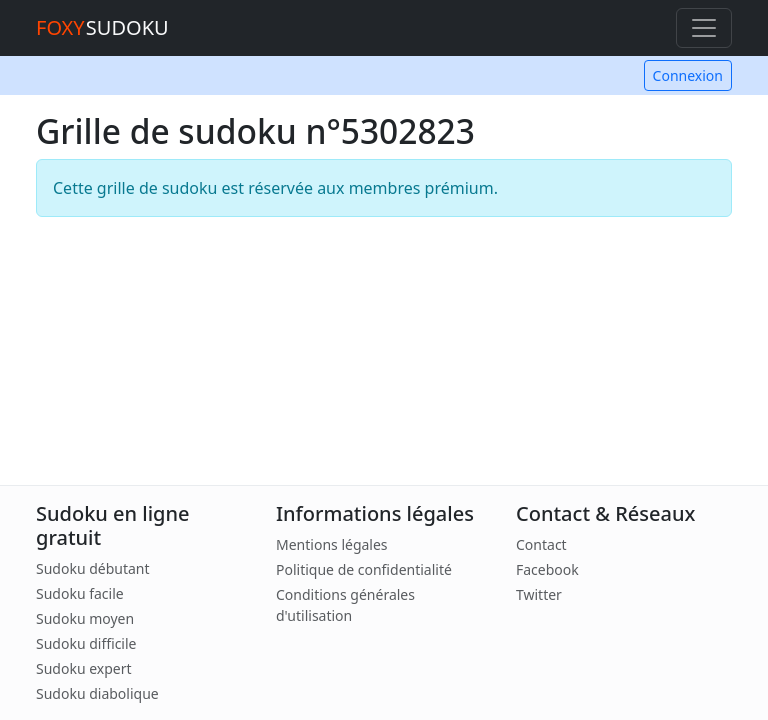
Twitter (539, 594)
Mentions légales (332, 544)
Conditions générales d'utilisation (345, 605)
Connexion (688, 75)
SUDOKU (102, 27)
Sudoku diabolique (97, 693)
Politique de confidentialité (364, 569)
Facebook (547, 569)
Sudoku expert (84, 668)
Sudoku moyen (85, 618)
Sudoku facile (80, 593)
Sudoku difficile (86, 643)
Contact (541, 544)
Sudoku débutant (93, 568)
